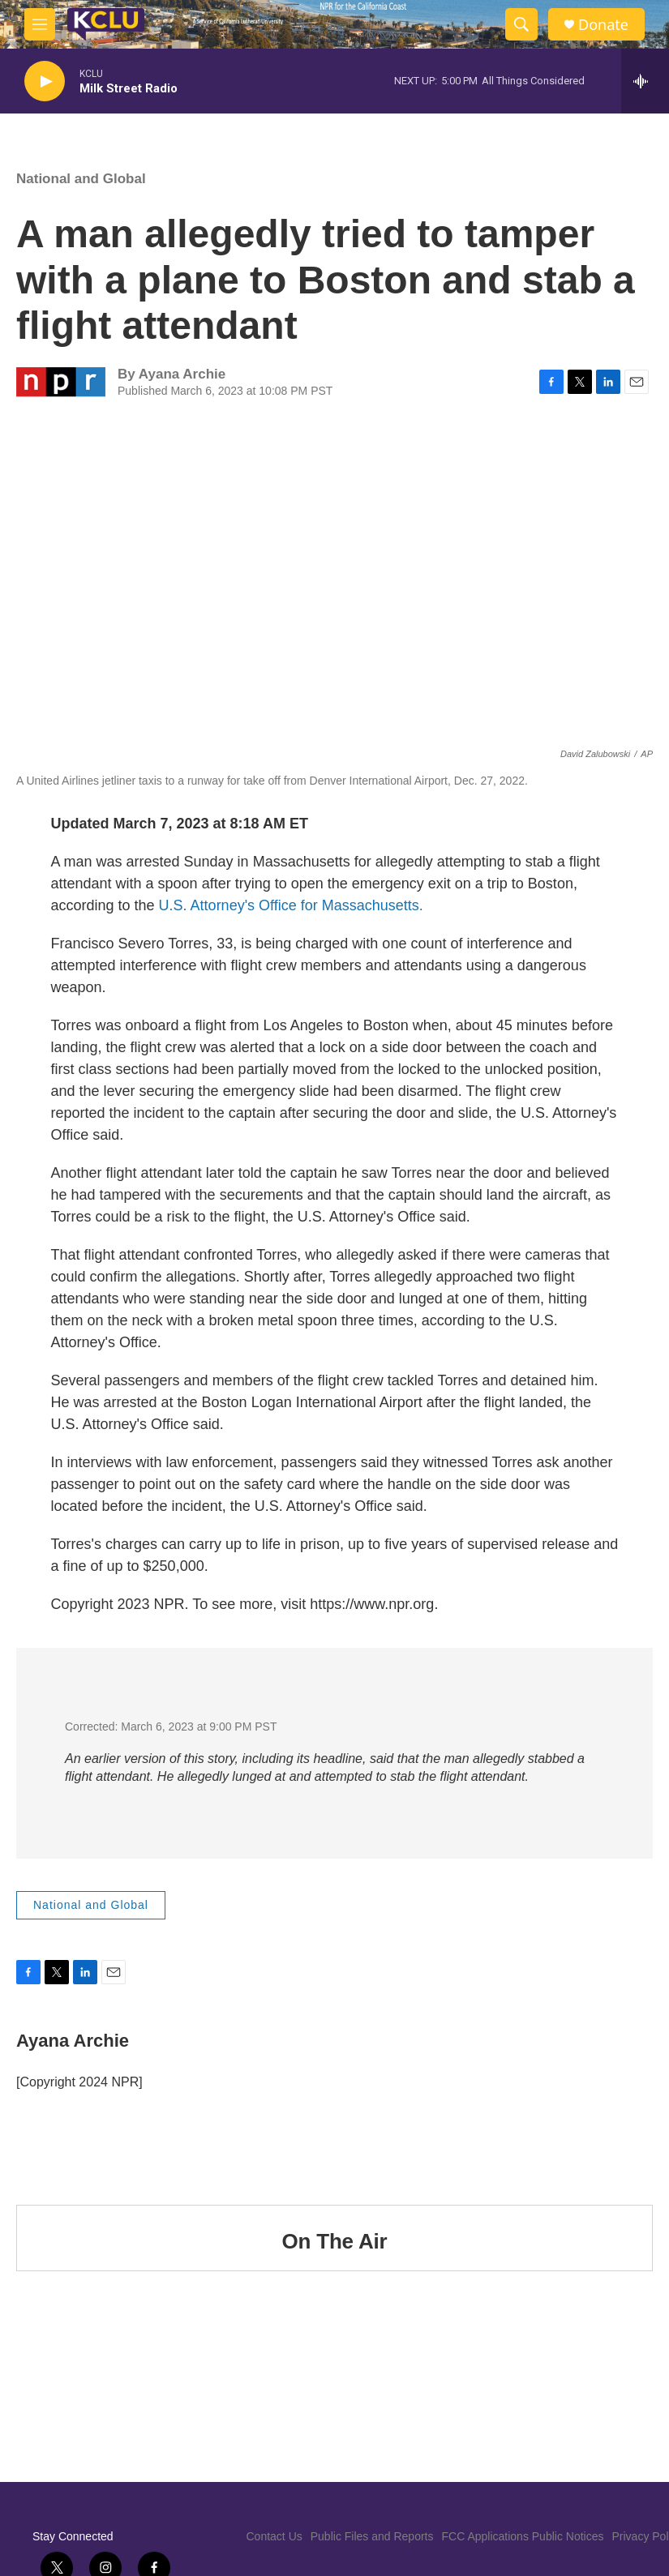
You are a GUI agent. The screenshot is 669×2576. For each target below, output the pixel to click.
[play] (45, 81)
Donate (603, 24)
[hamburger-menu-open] (39, 24)
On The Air (335, 2241)
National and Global (81, 178)
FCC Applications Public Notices (523, 2536)
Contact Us (274, 2536)
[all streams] (645, 81)
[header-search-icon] (521, 24)
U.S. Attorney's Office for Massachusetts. (291, 905)
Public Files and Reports (372, 2536)
